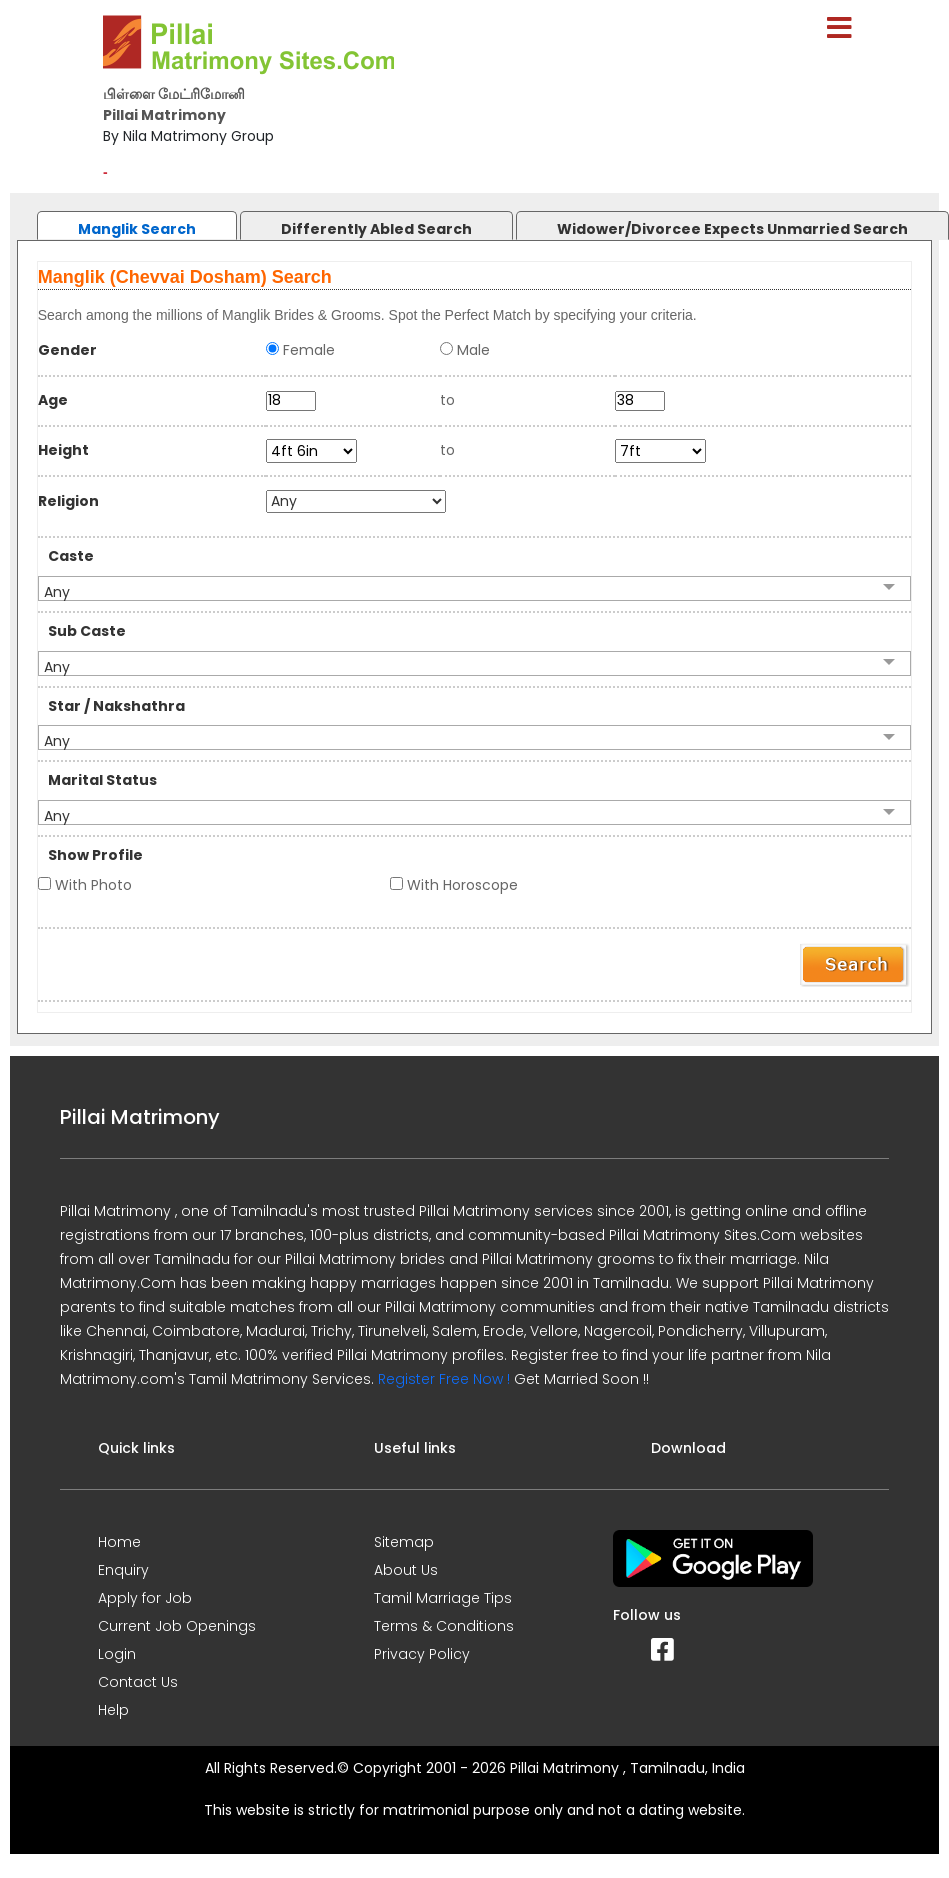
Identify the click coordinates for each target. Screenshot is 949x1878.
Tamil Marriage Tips (443, 1598)
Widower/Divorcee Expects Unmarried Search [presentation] (732, 229)
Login (117, 1654)
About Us (406, 1570)
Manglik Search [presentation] (137, 229)
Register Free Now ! (444, 1379)
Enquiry (123, 1570)
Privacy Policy (422, 1654)
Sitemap (404, 1542)
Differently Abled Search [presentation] (376, 229)
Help (113, 1710)
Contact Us (138, 1682)
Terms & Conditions (444, 1626)
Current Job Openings (177, 1626)
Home (119, 1542)
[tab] (117, 220)
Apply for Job (145, 1598)
